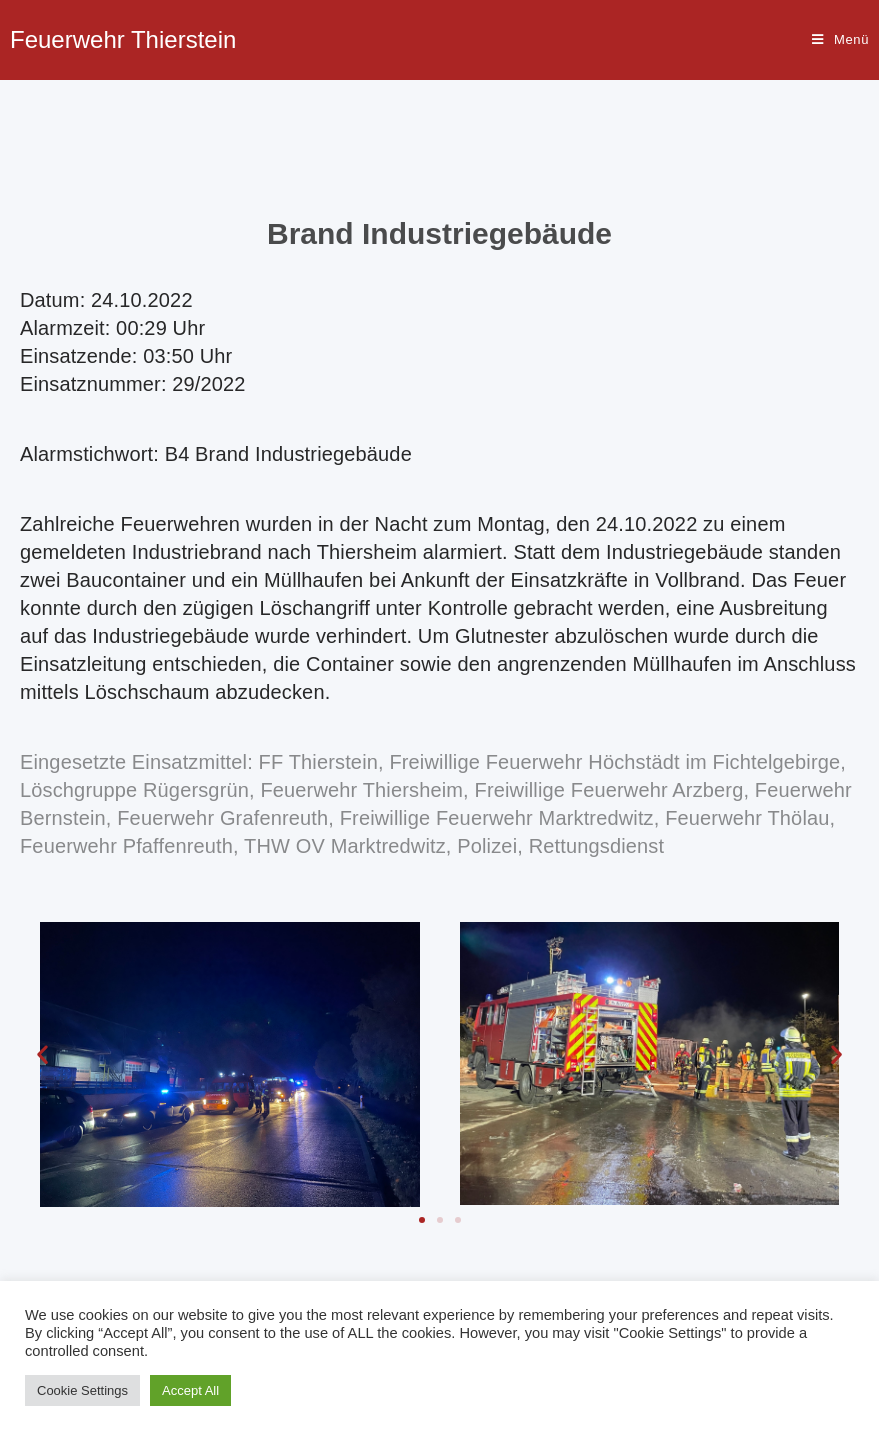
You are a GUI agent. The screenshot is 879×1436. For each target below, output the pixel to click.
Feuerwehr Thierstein (123, 39)
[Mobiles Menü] (840, 40)
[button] (422, 1220)
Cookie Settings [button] (82, 1390)
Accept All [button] (190, 1390)
